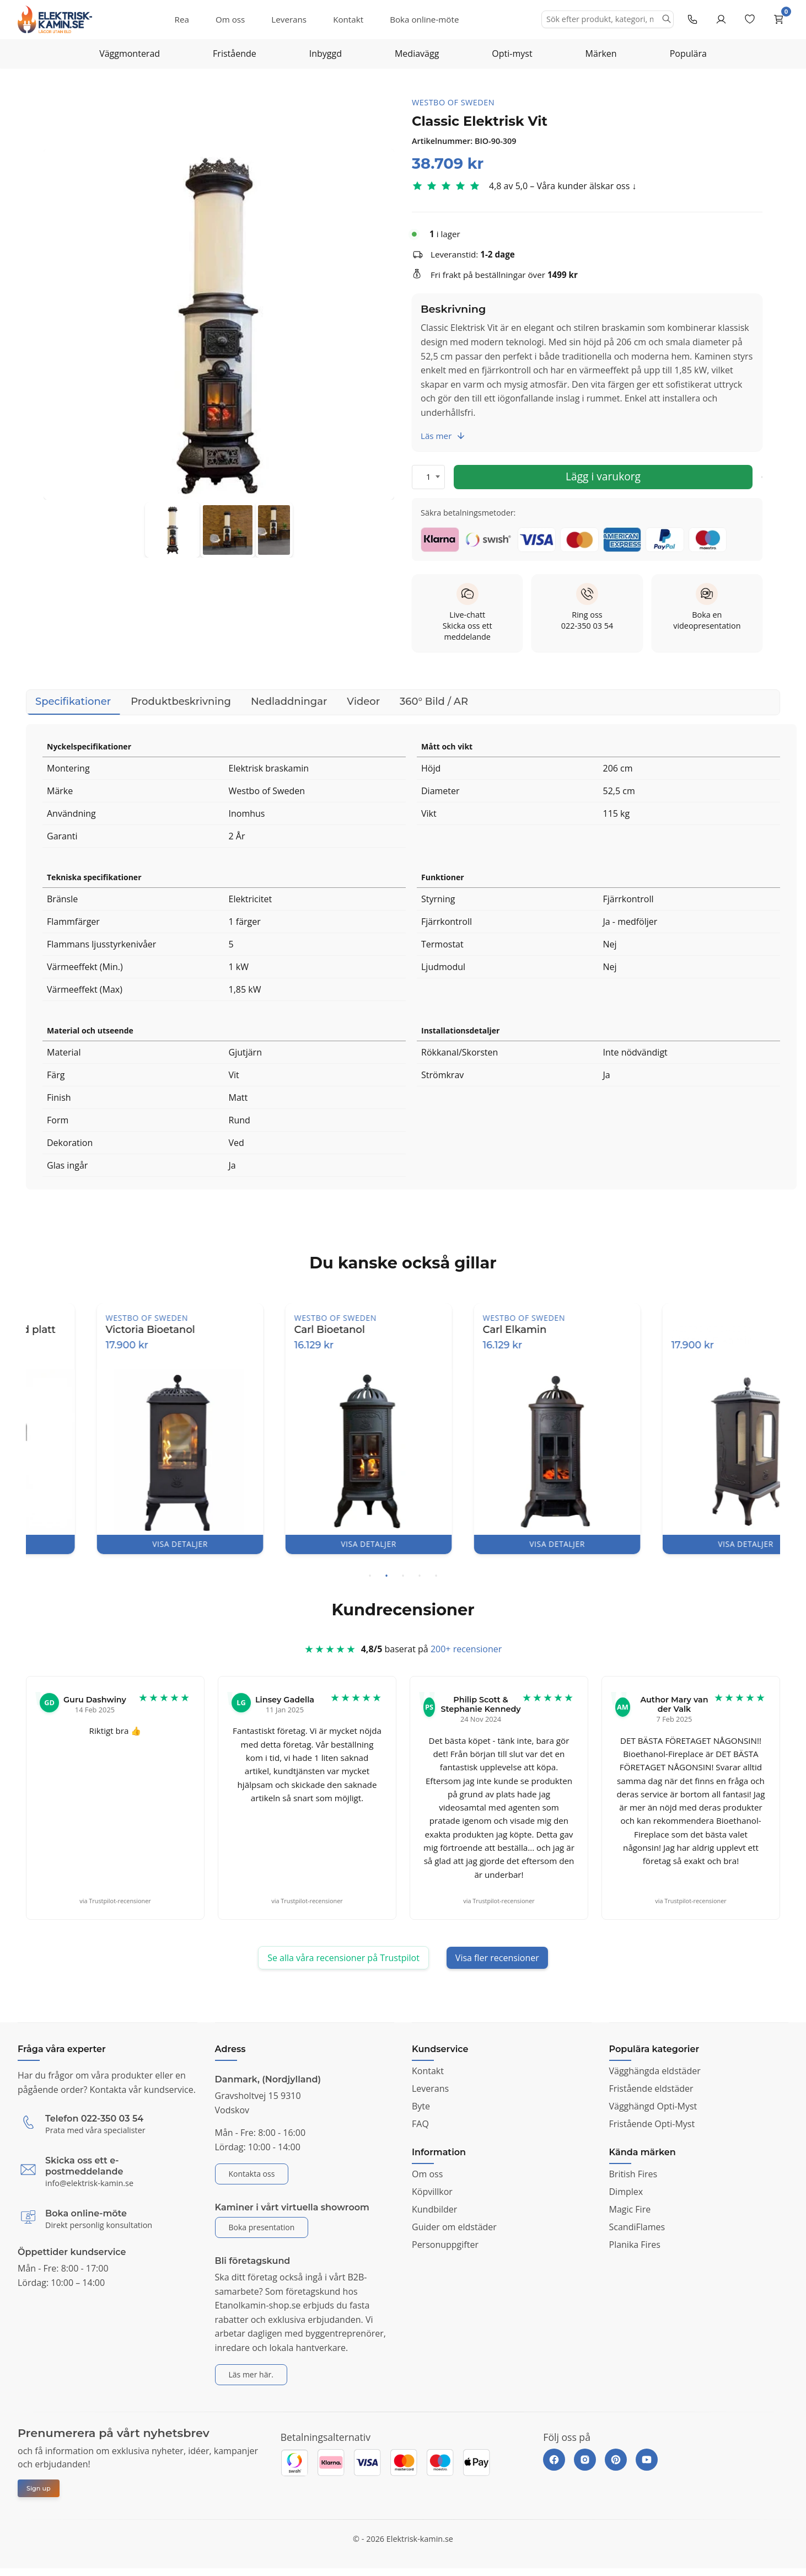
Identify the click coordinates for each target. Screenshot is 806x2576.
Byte (421, 2106)
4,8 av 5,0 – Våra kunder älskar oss (559, 186)
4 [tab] (419, 1575)
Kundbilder (434, 2209)
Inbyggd (325, 53)
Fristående (234, 53)
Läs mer (443, 435)
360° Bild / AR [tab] (434, 701)
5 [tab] (436, 1575)
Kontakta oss (252, 2173)
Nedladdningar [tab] (289, 701)
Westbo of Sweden (453, 102)
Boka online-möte (424, 19)
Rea (182, 19)
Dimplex (626, 2192)
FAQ (420, 2124)
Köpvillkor (432, 2192)
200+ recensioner (466, 1654)
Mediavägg (417, 53)
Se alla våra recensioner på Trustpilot (343, 1958)
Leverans (289, 19)
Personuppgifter (445, 2244)
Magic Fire (630, 2209)
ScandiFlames (637, 2227)
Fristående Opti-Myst (652, 2124)
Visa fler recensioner (497, 1958)
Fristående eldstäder (651, 2088)
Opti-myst (512, 53)
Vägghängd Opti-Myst (653, 2106)
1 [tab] (369, 1575)
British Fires (633, 2174)
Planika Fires (634, 2244)
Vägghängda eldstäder (655, 2071)
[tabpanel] (120, 1428)
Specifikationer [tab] (73, 705)
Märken (601, 53)
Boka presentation (262, 2227)
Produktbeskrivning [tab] (181, 701)
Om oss (230, 19)
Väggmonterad (129, 53)
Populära (688, 53)
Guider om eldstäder (454, 2227)
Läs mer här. (251, 2374)
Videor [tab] (363, 701)
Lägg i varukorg (603, 476)
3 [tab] (403, 1575)
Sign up (38, 2488)
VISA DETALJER (120, 1544)
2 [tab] (386, 1575)
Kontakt (348, 19)
